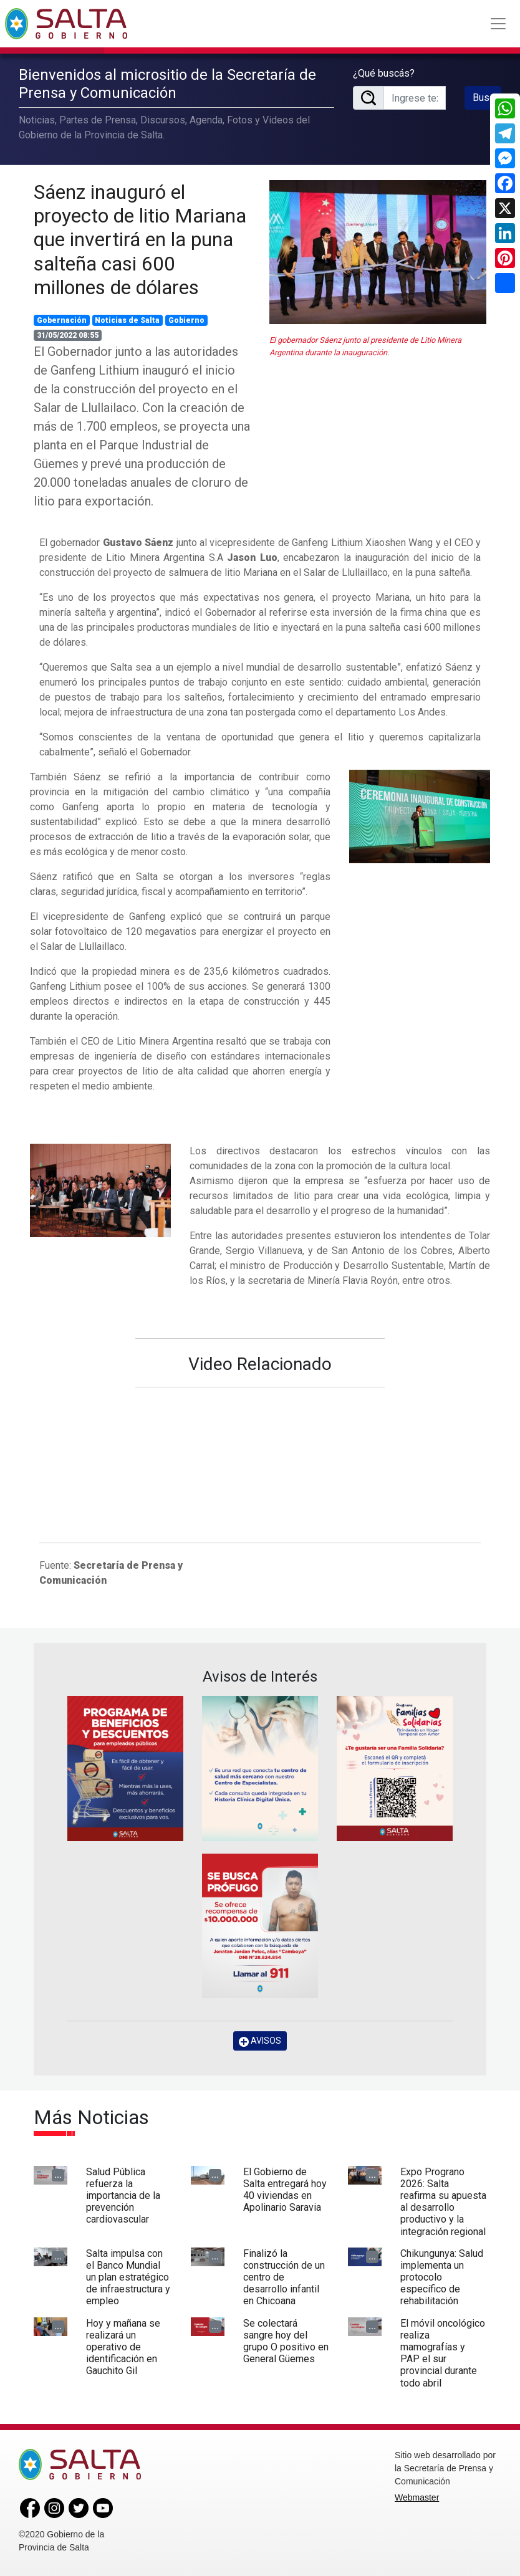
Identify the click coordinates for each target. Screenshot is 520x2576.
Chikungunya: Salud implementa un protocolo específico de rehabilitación (441, 2277)
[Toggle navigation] (498, 24)
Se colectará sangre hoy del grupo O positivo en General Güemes (286, 2341)
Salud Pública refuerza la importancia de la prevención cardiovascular (123, 2196)
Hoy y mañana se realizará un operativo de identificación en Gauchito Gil (123, 2347)
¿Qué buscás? (384, 73)
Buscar (487, 97)
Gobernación (62, 320)
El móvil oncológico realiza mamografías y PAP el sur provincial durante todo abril (442, 2353)
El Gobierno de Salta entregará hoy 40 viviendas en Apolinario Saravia (285, 2190)
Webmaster (417, 2497)
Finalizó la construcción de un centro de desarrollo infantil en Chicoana (284, 2277)
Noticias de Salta (127, 320)
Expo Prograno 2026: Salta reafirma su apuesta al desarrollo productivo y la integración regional (443, 2202)
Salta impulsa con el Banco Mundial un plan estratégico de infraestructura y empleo (128, 2277)
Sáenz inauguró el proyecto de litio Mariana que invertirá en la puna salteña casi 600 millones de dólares (140, 240)
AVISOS (260, 2041)
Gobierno (186, 320)
